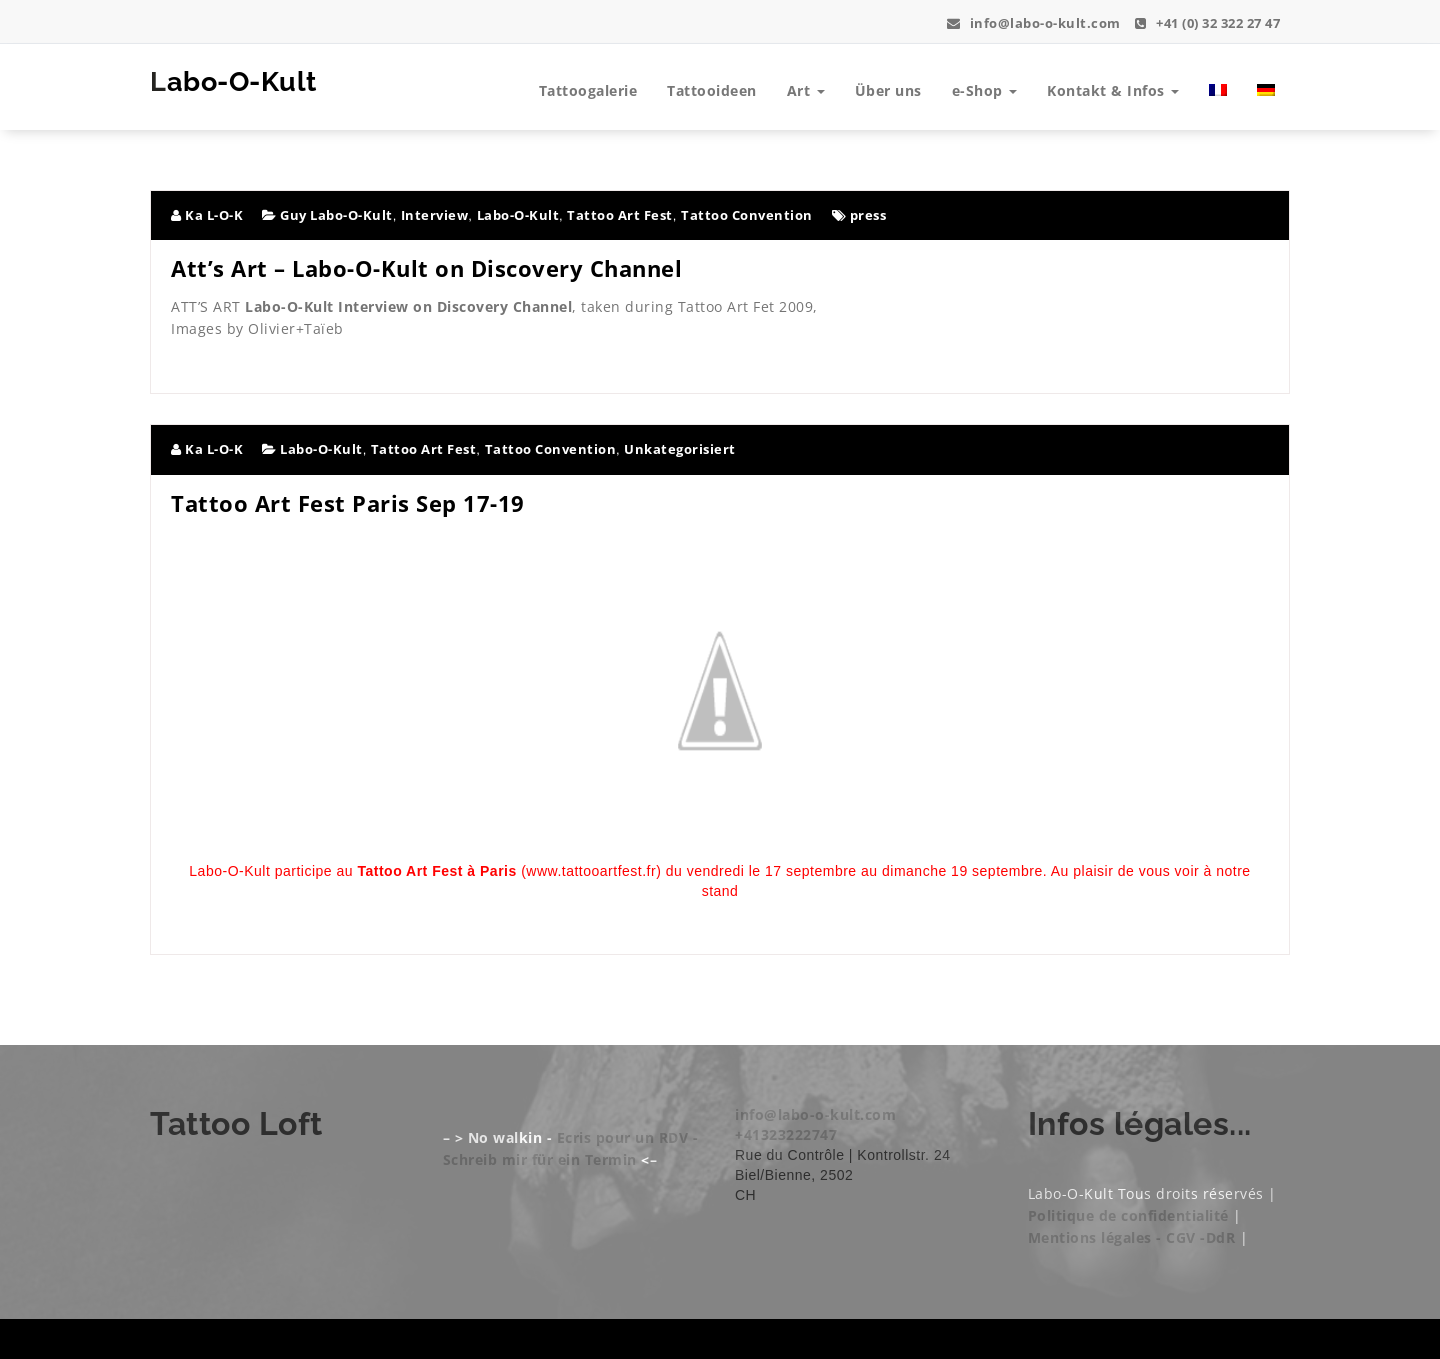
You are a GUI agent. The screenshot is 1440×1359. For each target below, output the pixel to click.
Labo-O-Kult (241, 82)
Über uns (888, 90)
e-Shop (985, 90)
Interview (435, 215)
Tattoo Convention (747, 215)
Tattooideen (712, 90)
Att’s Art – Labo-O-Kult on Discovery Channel (426, 268)
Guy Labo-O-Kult (336, 215)
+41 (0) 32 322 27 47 (1207, 23)
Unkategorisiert (680, 449)
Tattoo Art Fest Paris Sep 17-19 (348, 503)
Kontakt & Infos (1113, 90)
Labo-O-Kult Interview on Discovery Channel (408, 306)
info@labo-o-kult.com (1034, 23)
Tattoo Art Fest (620, 215)
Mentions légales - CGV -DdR (1132, 1237)
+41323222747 (786, 1134)
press (868, 215)
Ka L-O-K (207, 215)
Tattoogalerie (588, 90)
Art (806, 90)
